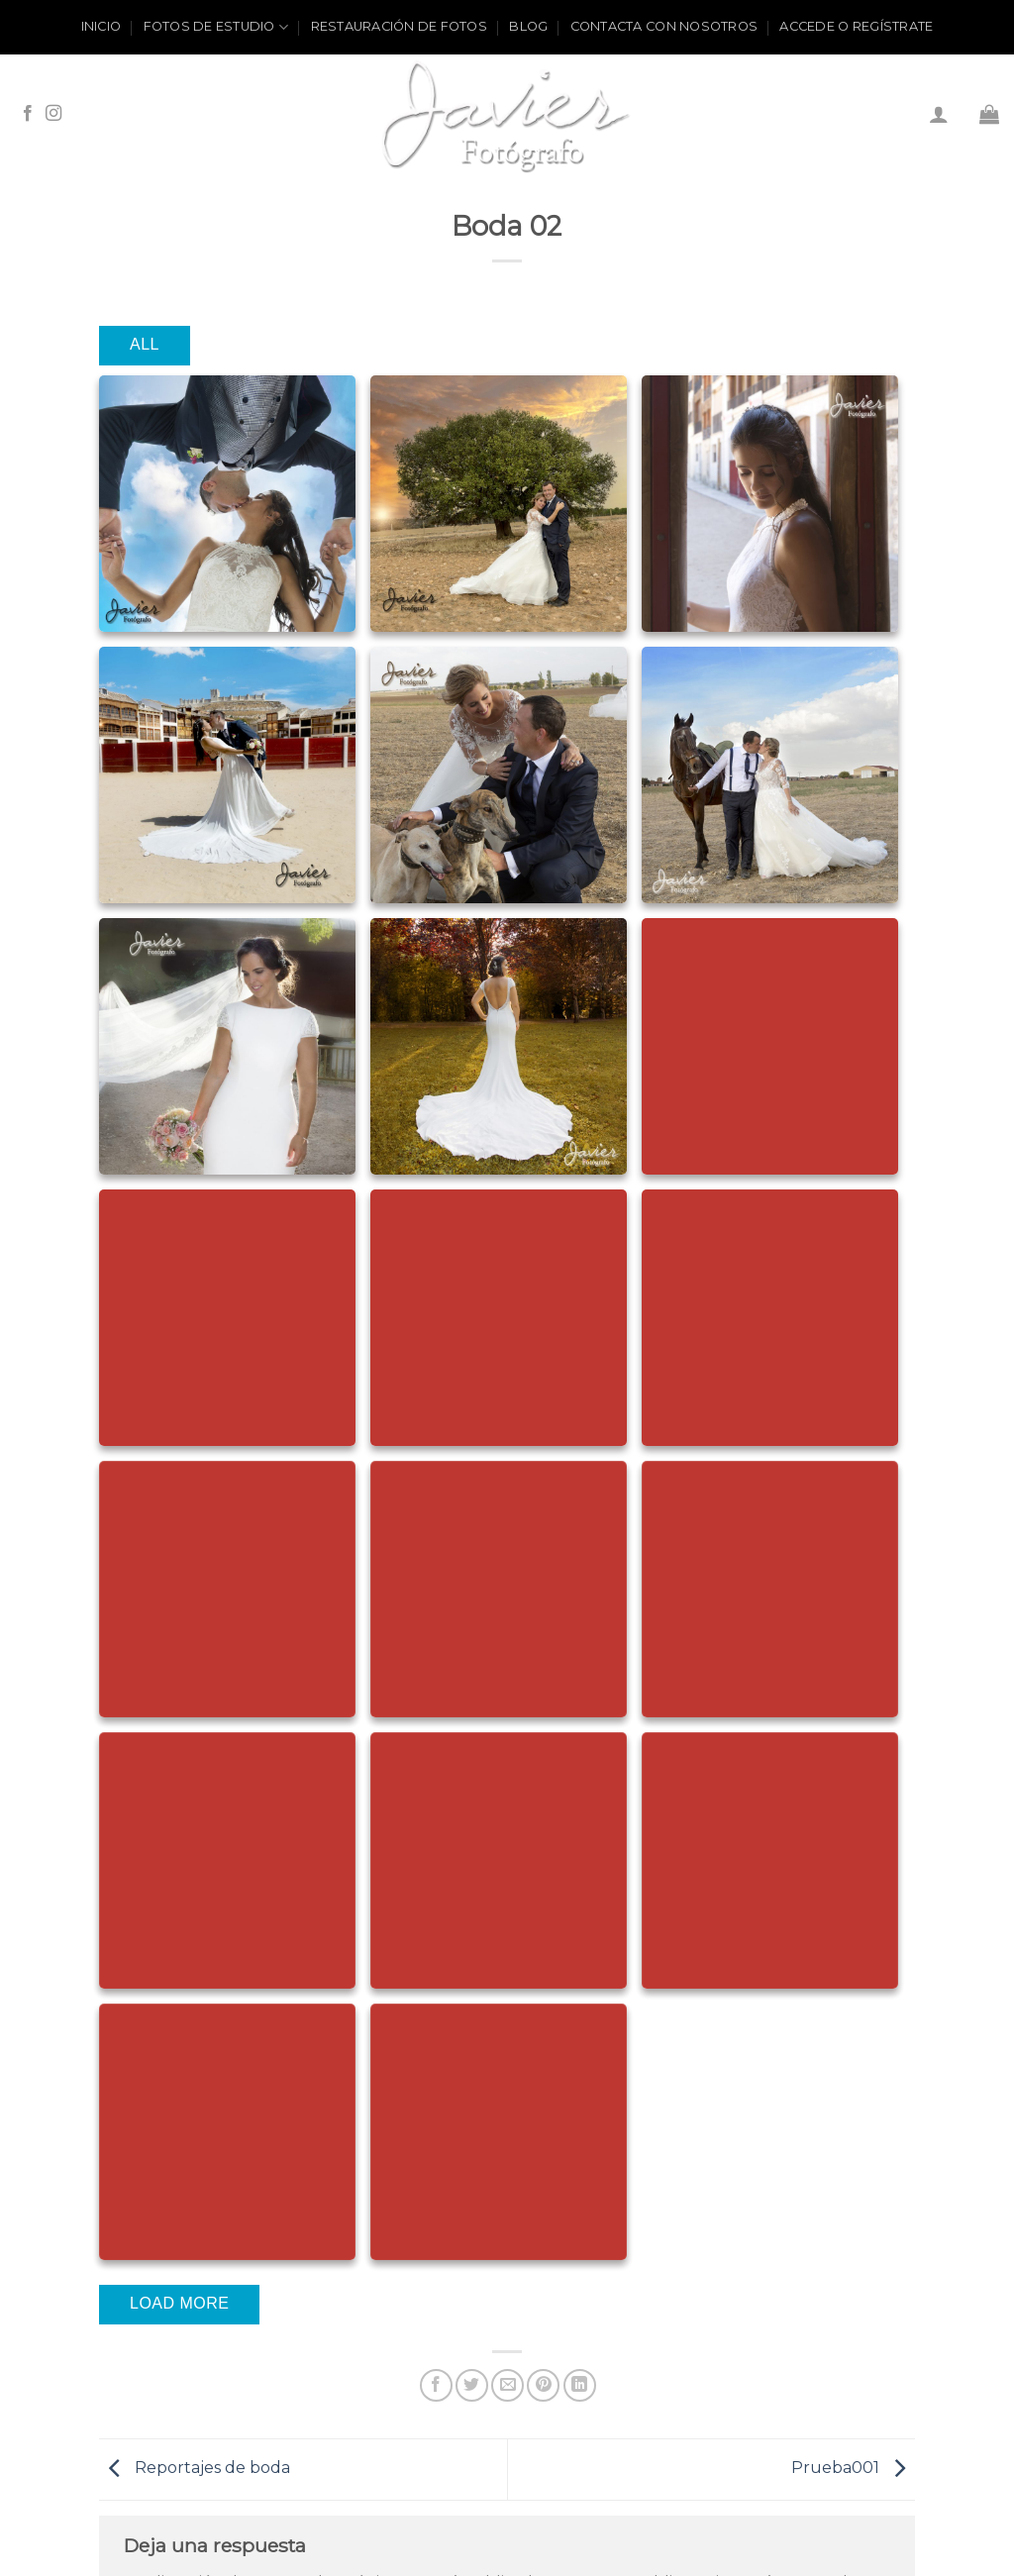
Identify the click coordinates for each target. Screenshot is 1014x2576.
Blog (528, 26)
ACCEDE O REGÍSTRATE (856, 26)
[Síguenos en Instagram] (53, 114)
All (144, 344)
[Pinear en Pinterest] (543, 2385)
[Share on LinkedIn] (579, 2385)
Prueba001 (853, 2468)
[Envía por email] (507, 2385)
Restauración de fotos (399, 26)
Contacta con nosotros (664, 26)
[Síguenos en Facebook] (28, 114)
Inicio (101, 26)
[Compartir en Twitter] (472, 2385)
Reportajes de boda (194, 2468)
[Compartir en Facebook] (436, 2385)
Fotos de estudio (216, 27)
